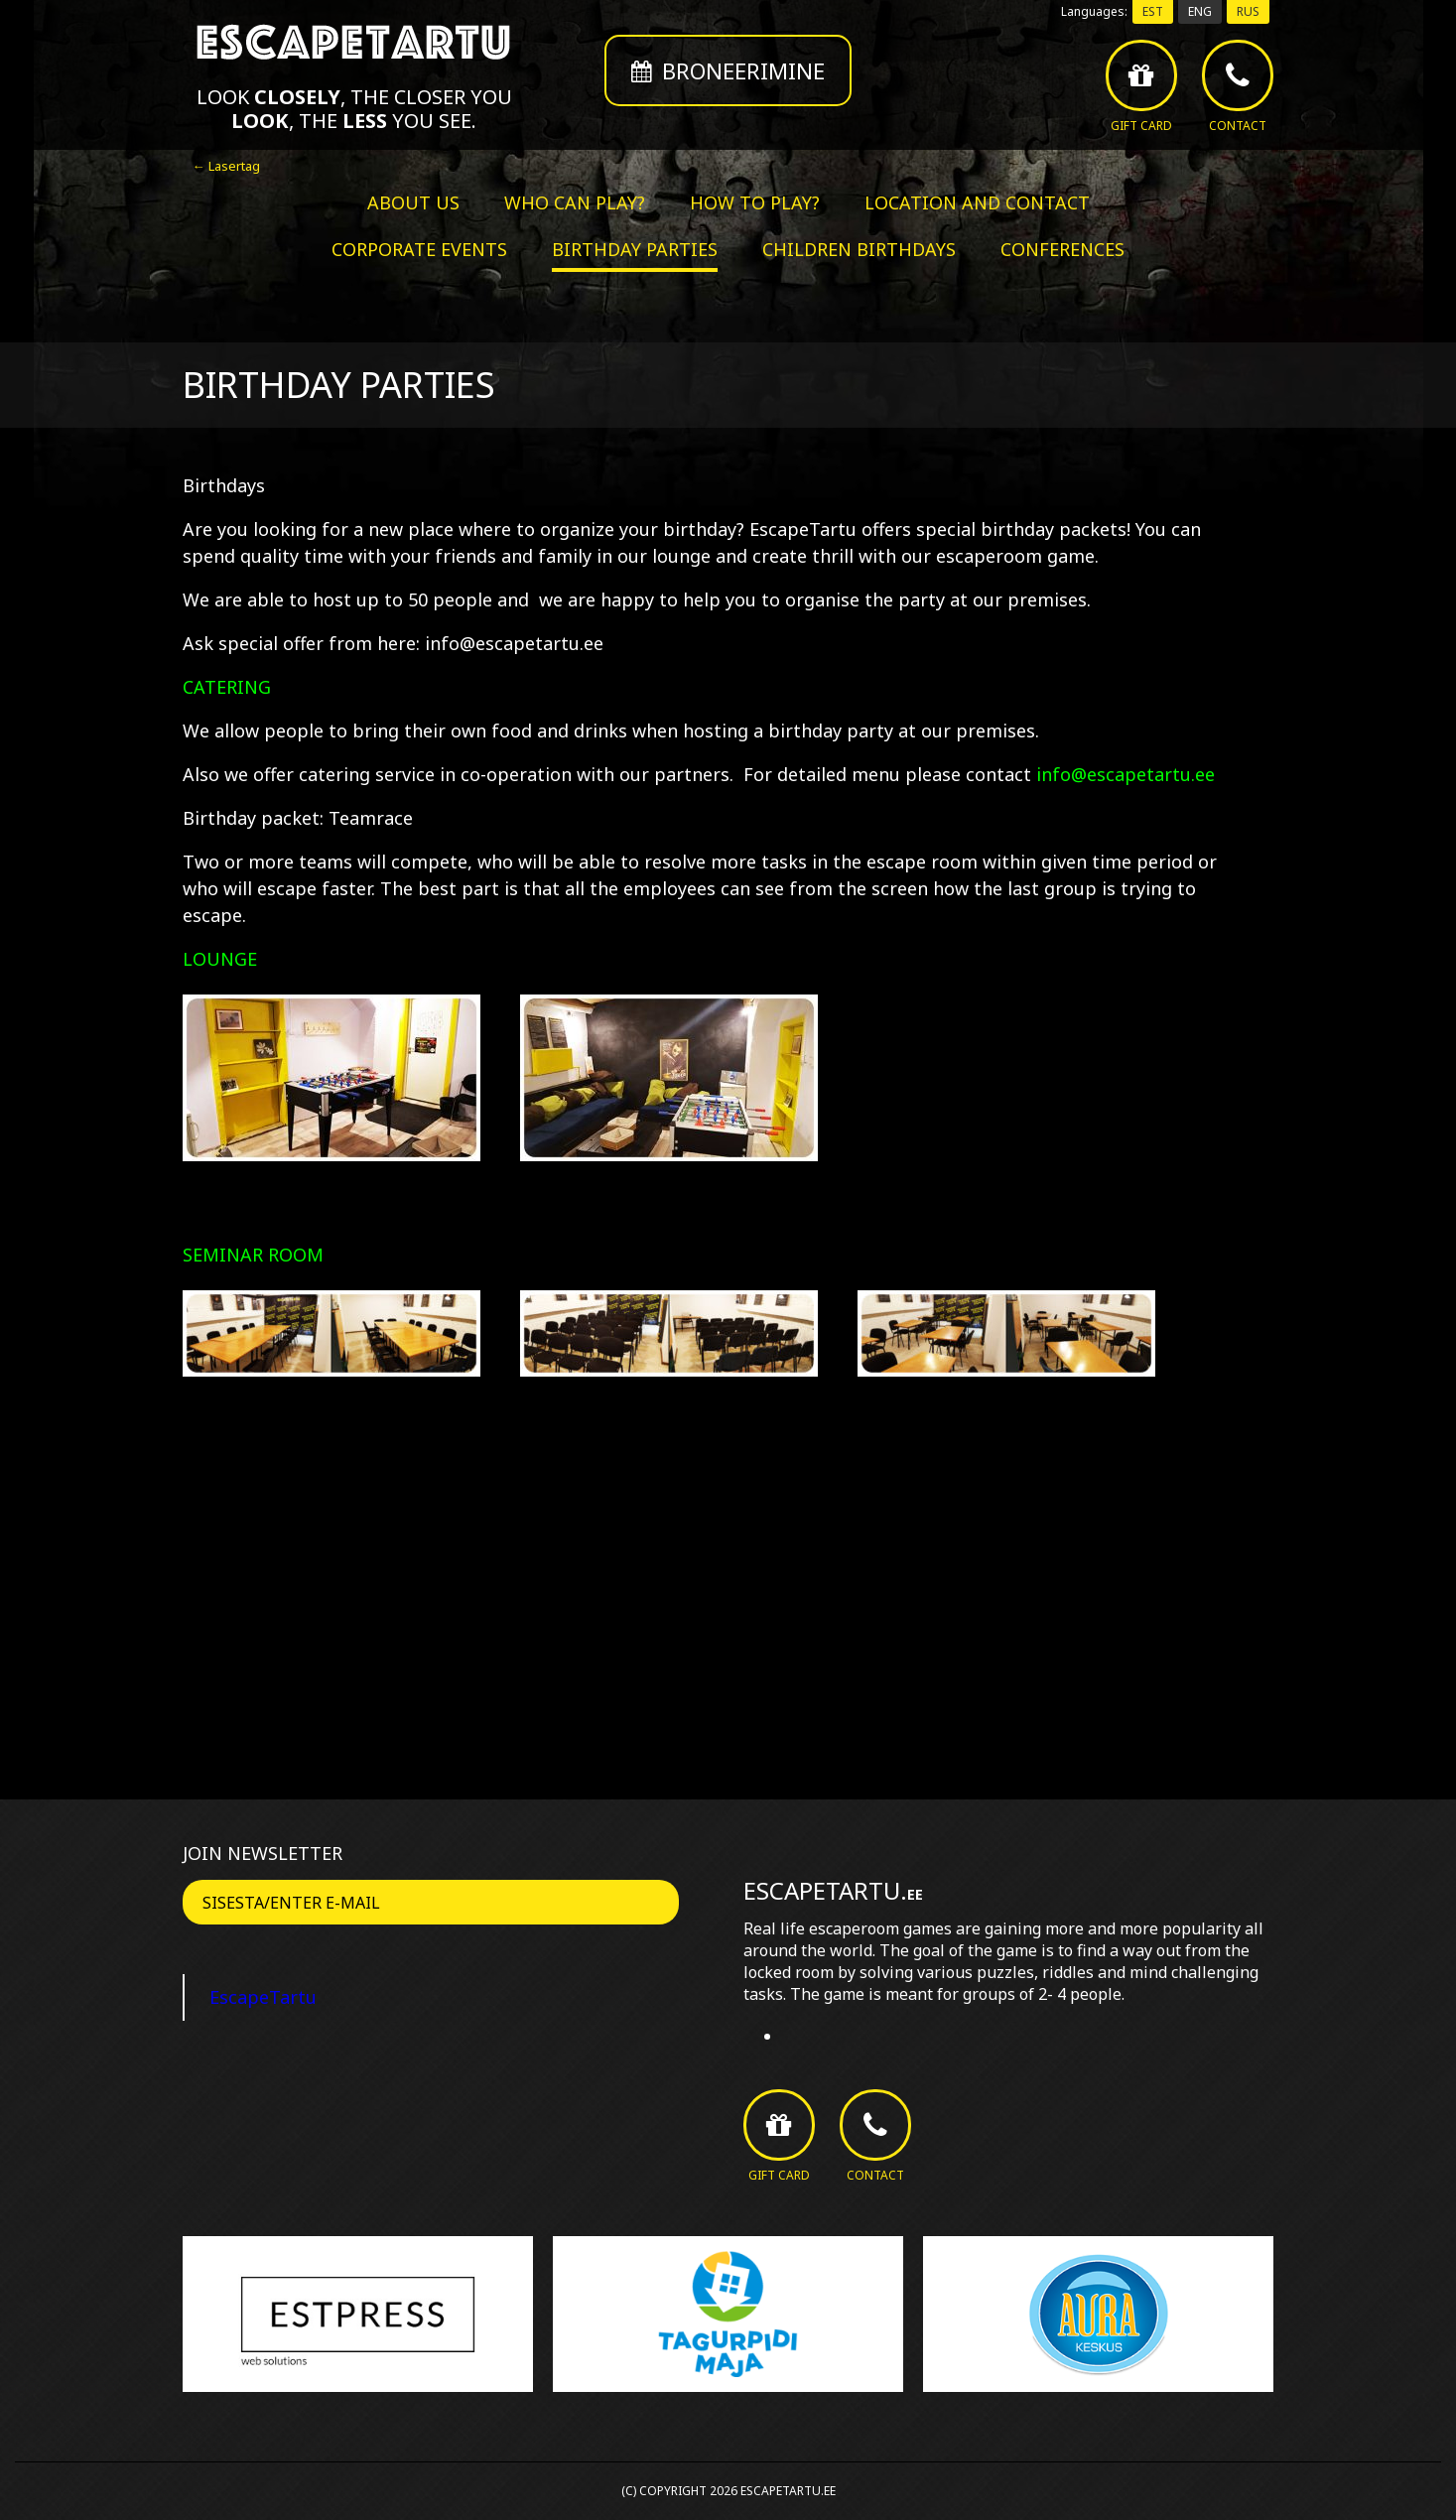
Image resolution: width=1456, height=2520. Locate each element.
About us (413, 202)
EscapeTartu (263, 1997)
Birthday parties (635, 249)
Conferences (1062, 249)
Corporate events (419, 249)
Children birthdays (859, 249)
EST (1152, 11)
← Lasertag (226, 166)
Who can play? (574, 202)
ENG (1200, 11)
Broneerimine (728, 70)
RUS (1248, 11)
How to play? (755, 202)
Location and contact (977, 202)
